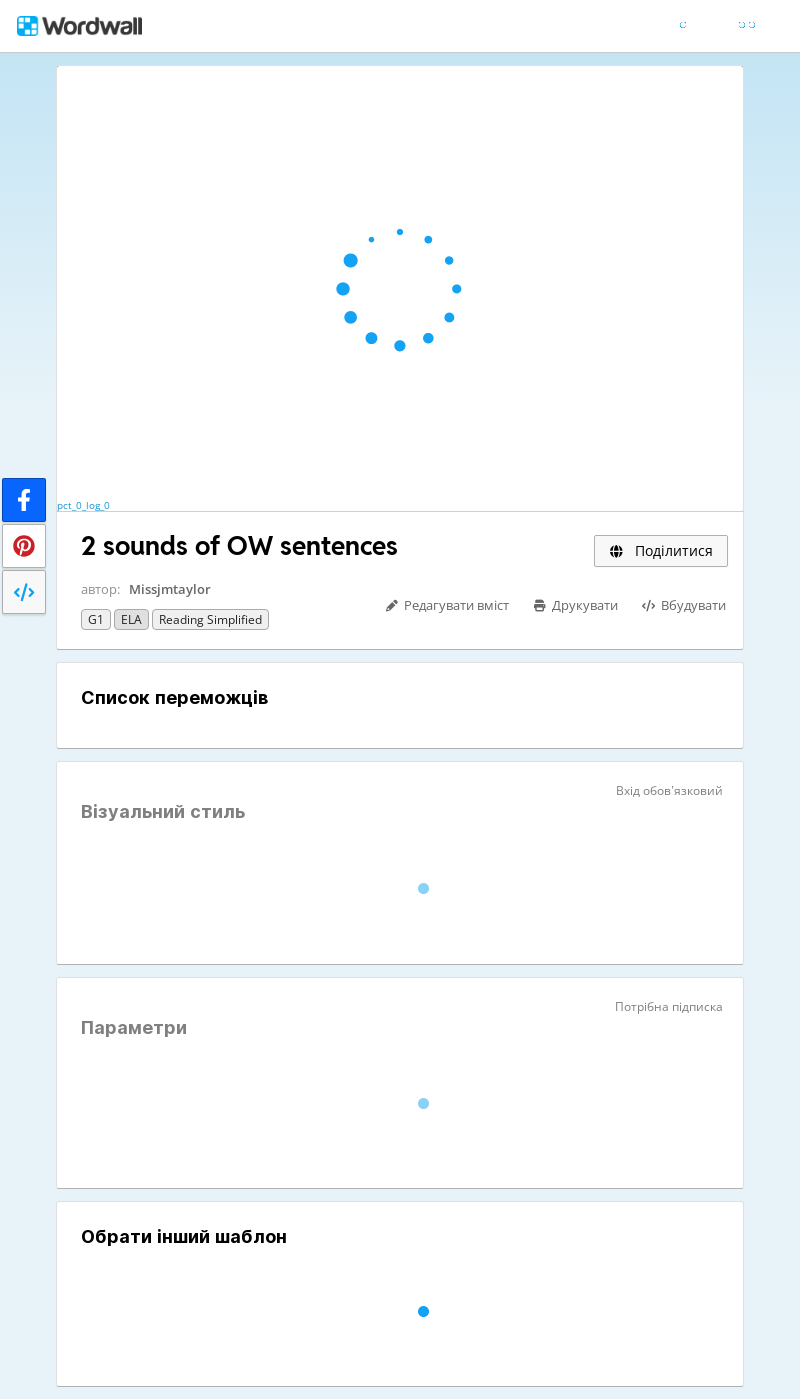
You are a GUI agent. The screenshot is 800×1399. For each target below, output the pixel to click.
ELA (131, 619)
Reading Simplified (210, 619)
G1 (96, 619)
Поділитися (661, 550)
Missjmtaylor (170, 589)
